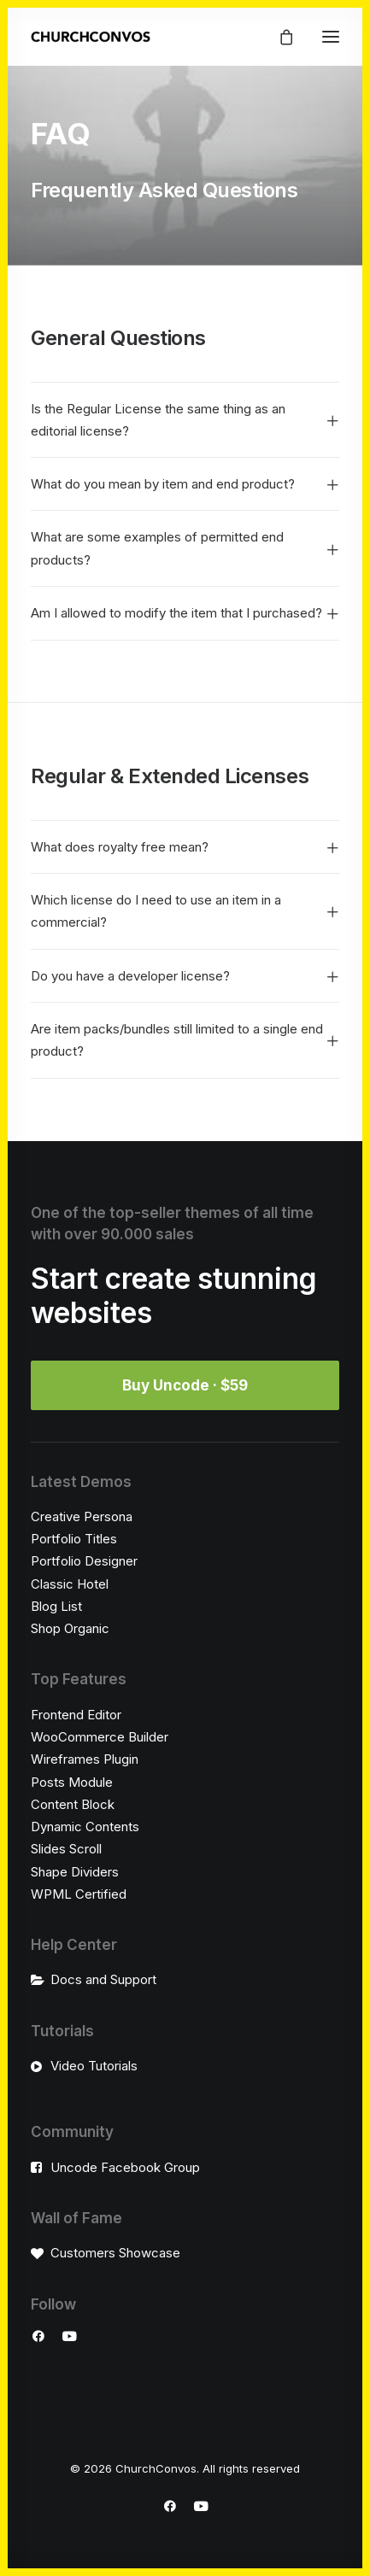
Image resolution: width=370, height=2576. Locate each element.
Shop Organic (70, 1628)
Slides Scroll (66, 1849)
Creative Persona (81, 1516)
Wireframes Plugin (84, 1759)
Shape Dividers (75, 1872)
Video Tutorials (94, 2066)
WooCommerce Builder (99, 1737)
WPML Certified (78, 1894)
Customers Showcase (115, 2253)
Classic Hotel (70, 1584)
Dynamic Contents (85, 1826)
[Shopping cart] (278, 36)
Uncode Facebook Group (125, 2167)
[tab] (185, 421)
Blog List (56, 1606)
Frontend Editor (76, 1715)
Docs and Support (103, 1979)
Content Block (73, 1804)
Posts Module (72, 1782)
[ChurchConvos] (90, 37)
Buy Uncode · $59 (185, 1385)
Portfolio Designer (84, 1561)
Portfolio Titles (74, 1539)
